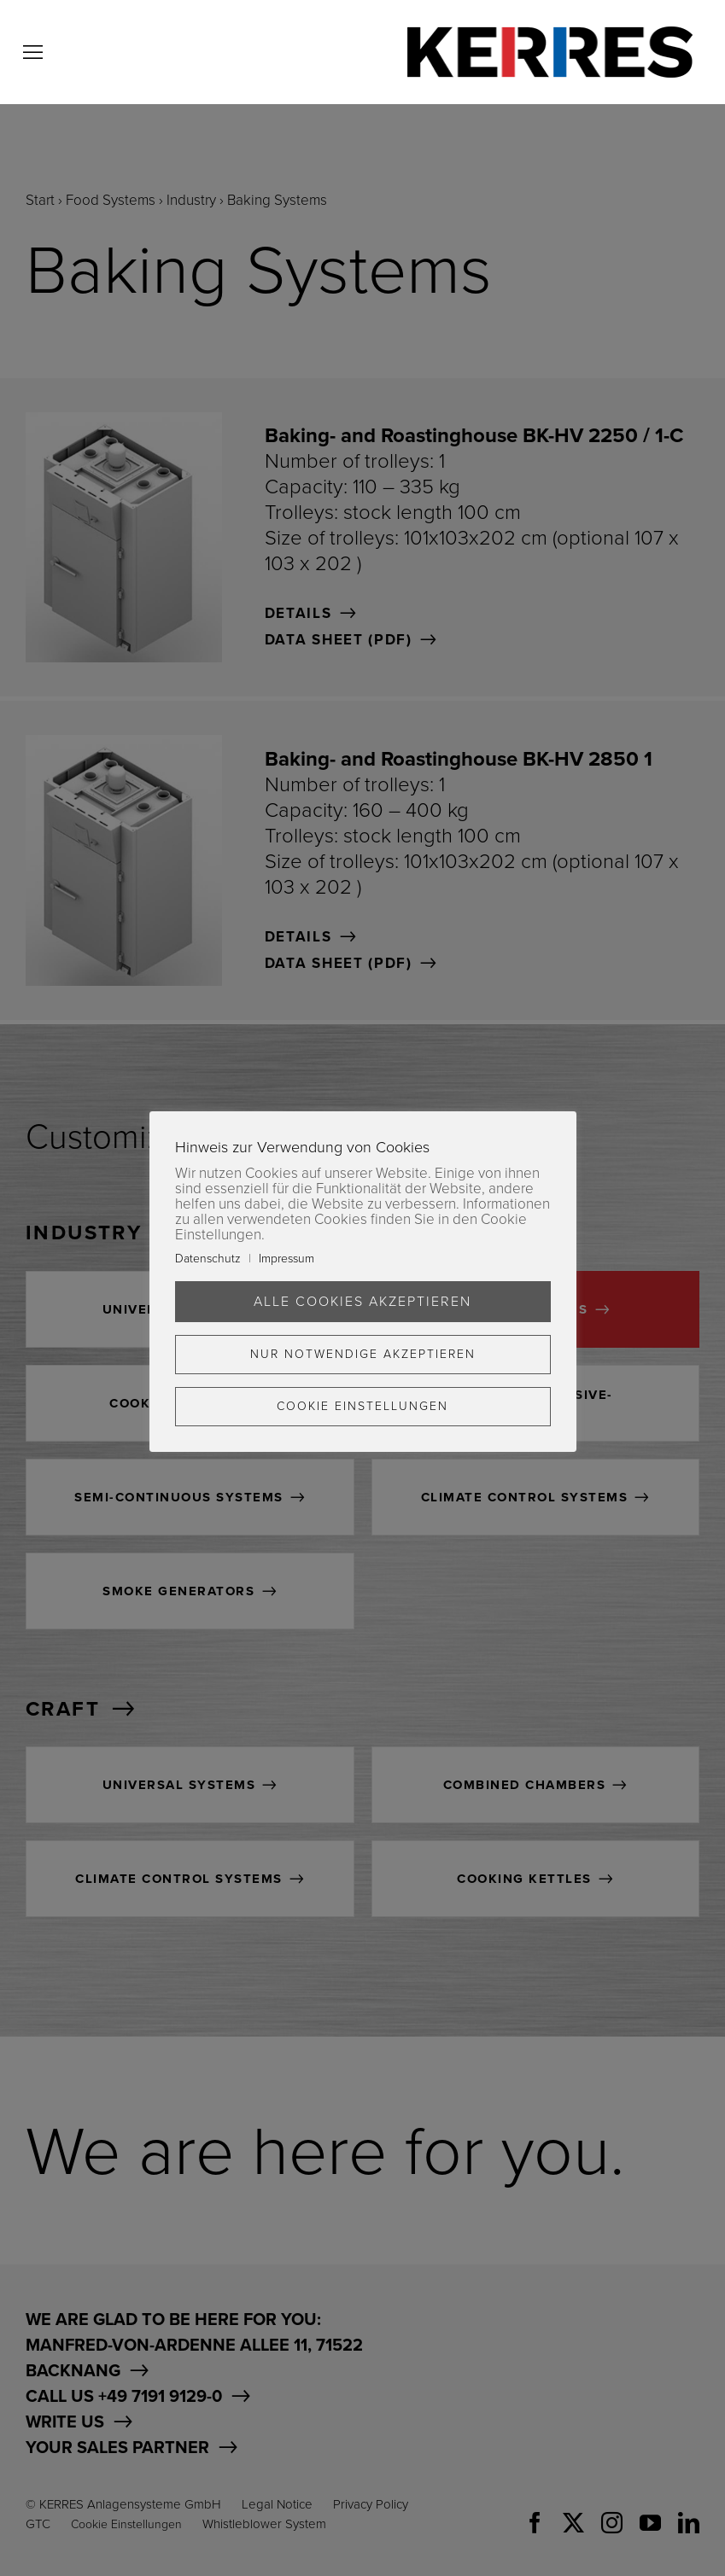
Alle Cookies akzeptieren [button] (362, 1301)
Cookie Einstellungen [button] (362, 1406)
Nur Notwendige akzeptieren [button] (363, 1354)
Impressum (286, 1258)
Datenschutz (208, 1258)
